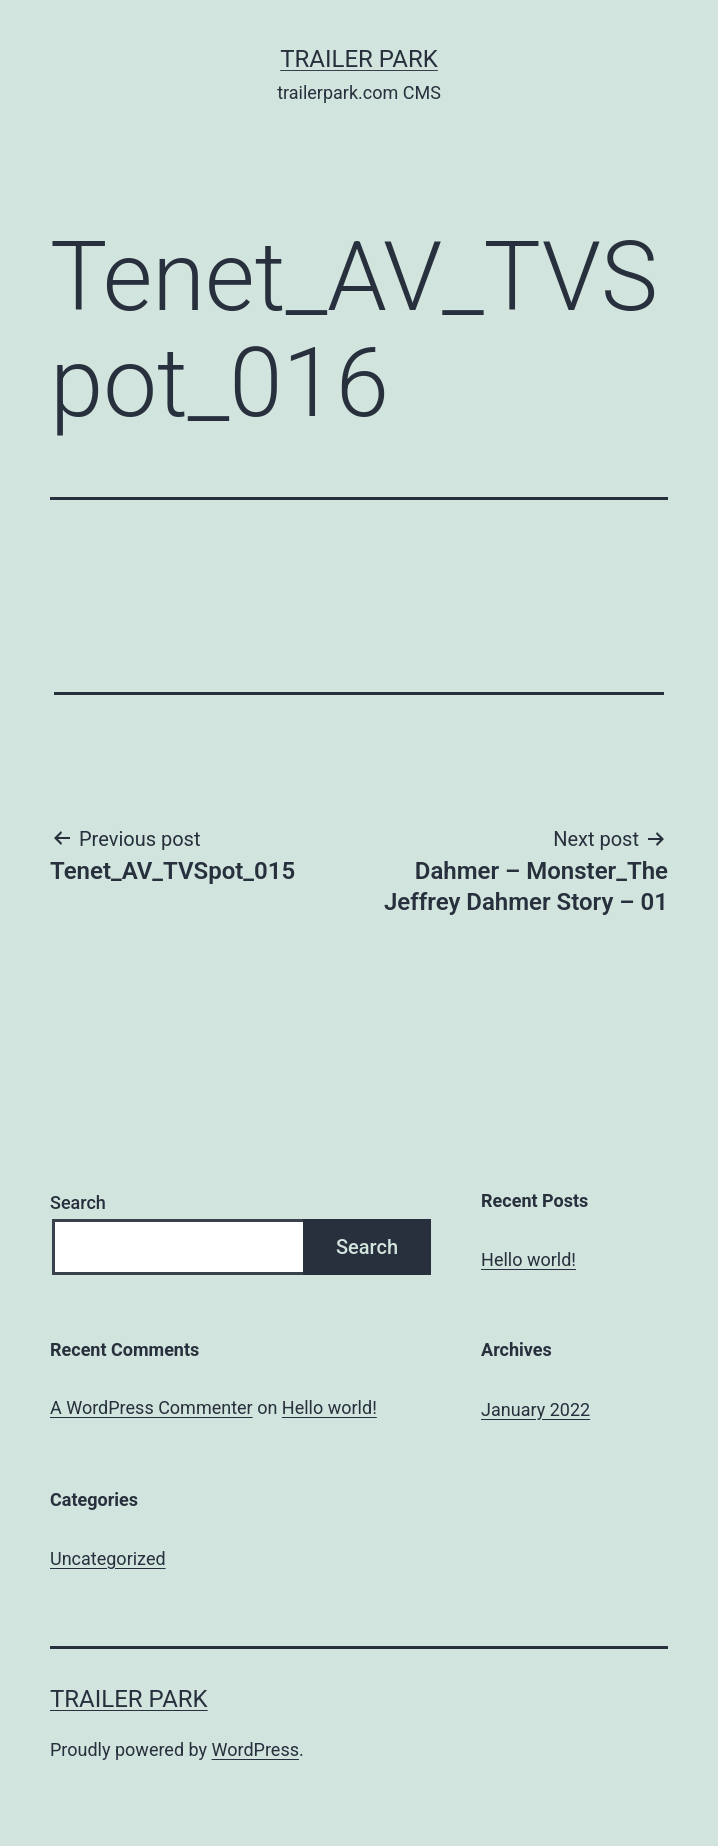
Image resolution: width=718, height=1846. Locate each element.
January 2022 (535, 1409)
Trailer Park (359, 59)
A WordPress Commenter (151, 1407)
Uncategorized (108, 1558)
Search (78, 1202)
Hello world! (528, 1259)
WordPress (255, 1749)
